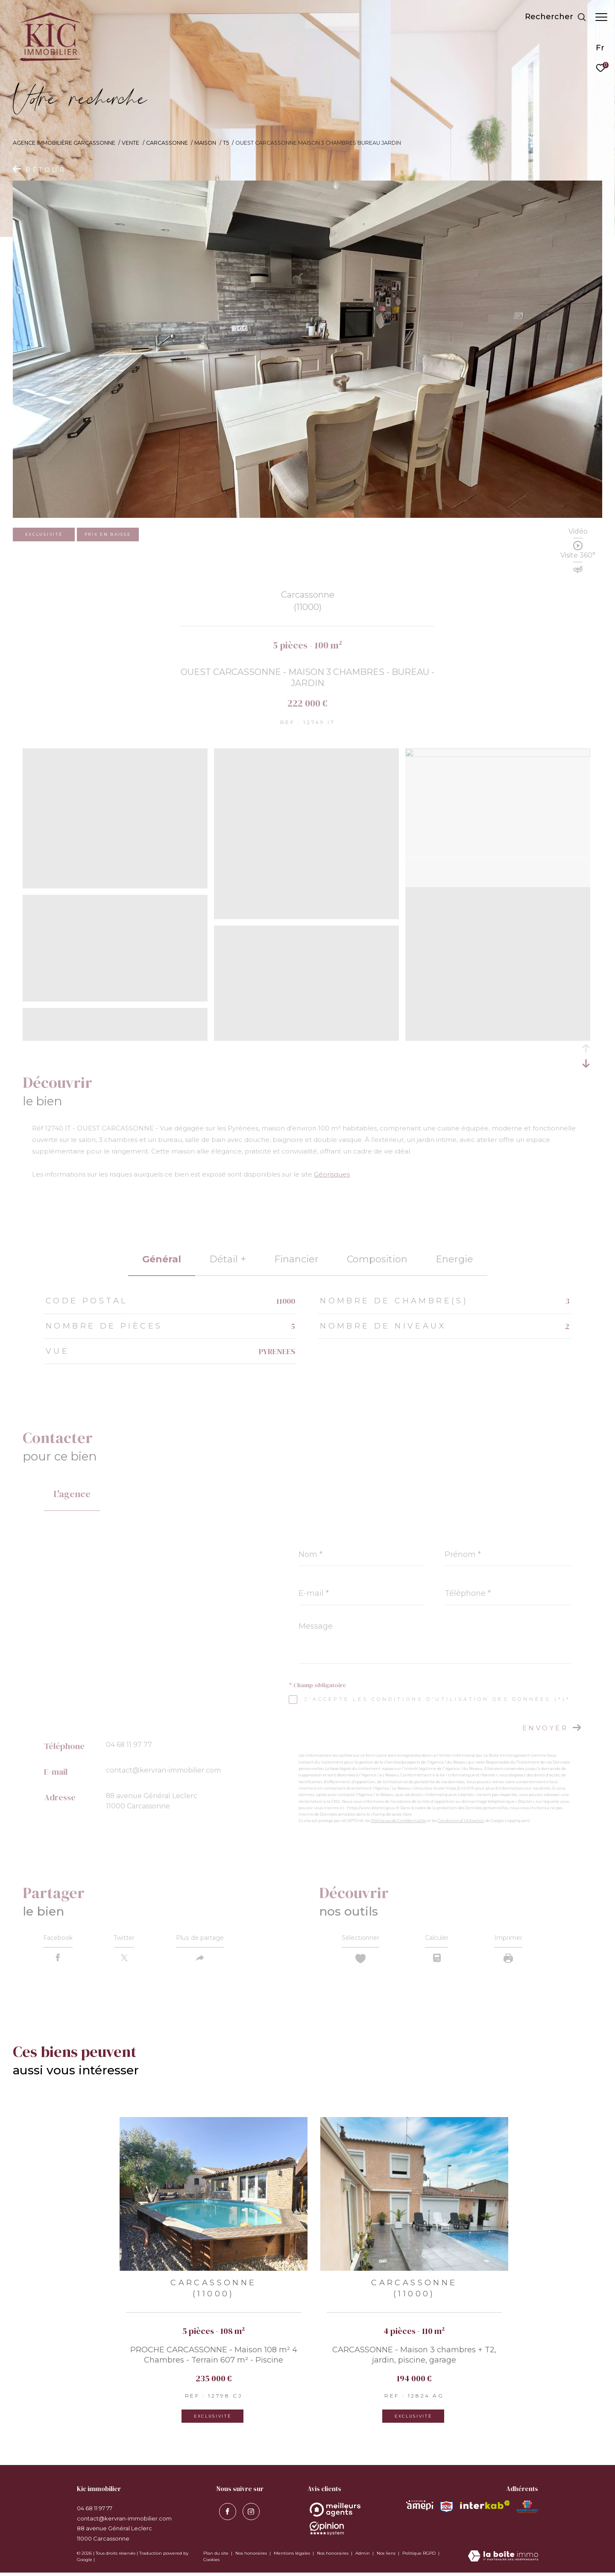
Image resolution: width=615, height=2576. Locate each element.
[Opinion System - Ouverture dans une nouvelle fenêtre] (335, 2513)
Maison (205, 143)
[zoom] (115, 885)
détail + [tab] (227, 1259)
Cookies (211, 2563)
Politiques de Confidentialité (398, 1820)
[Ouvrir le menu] (601, 17)
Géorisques (332, 1174)
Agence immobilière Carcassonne (64, 143)
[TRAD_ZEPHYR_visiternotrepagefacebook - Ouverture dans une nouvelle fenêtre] (225, 2513)
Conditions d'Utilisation (461, 1820)
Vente (130, 143)
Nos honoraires (251, 2556)
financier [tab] (296, 1259)
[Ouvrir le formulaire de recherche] (551, 17)
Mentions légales (292, 2556)
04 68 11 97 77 (129, 1745)
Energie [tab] (454, 1259)
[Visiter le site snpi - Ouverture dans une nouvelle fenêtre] (446, 2510)
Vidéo (578, 531)
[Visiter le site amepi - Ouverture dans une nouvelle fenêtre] (419, 2509)
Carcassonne (167, 143)
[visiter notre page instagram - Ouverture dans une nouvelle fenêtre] (248, 2513)
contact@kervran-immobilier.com (163, 1770)
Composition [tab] (377, 1259)
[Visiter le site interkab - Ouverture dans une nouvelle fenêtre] (485, 2508)
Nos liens (387, 2556)
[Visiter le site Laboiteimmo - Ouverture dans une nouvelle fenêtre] (503, 2560)
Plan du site (216, 2556)
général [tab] (161, 1259)
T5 (226, 143)
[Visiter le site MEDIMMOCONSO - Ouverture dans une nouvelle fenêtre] (527, 2510)
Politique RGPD (419, 2556)
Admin (363, 2556)
